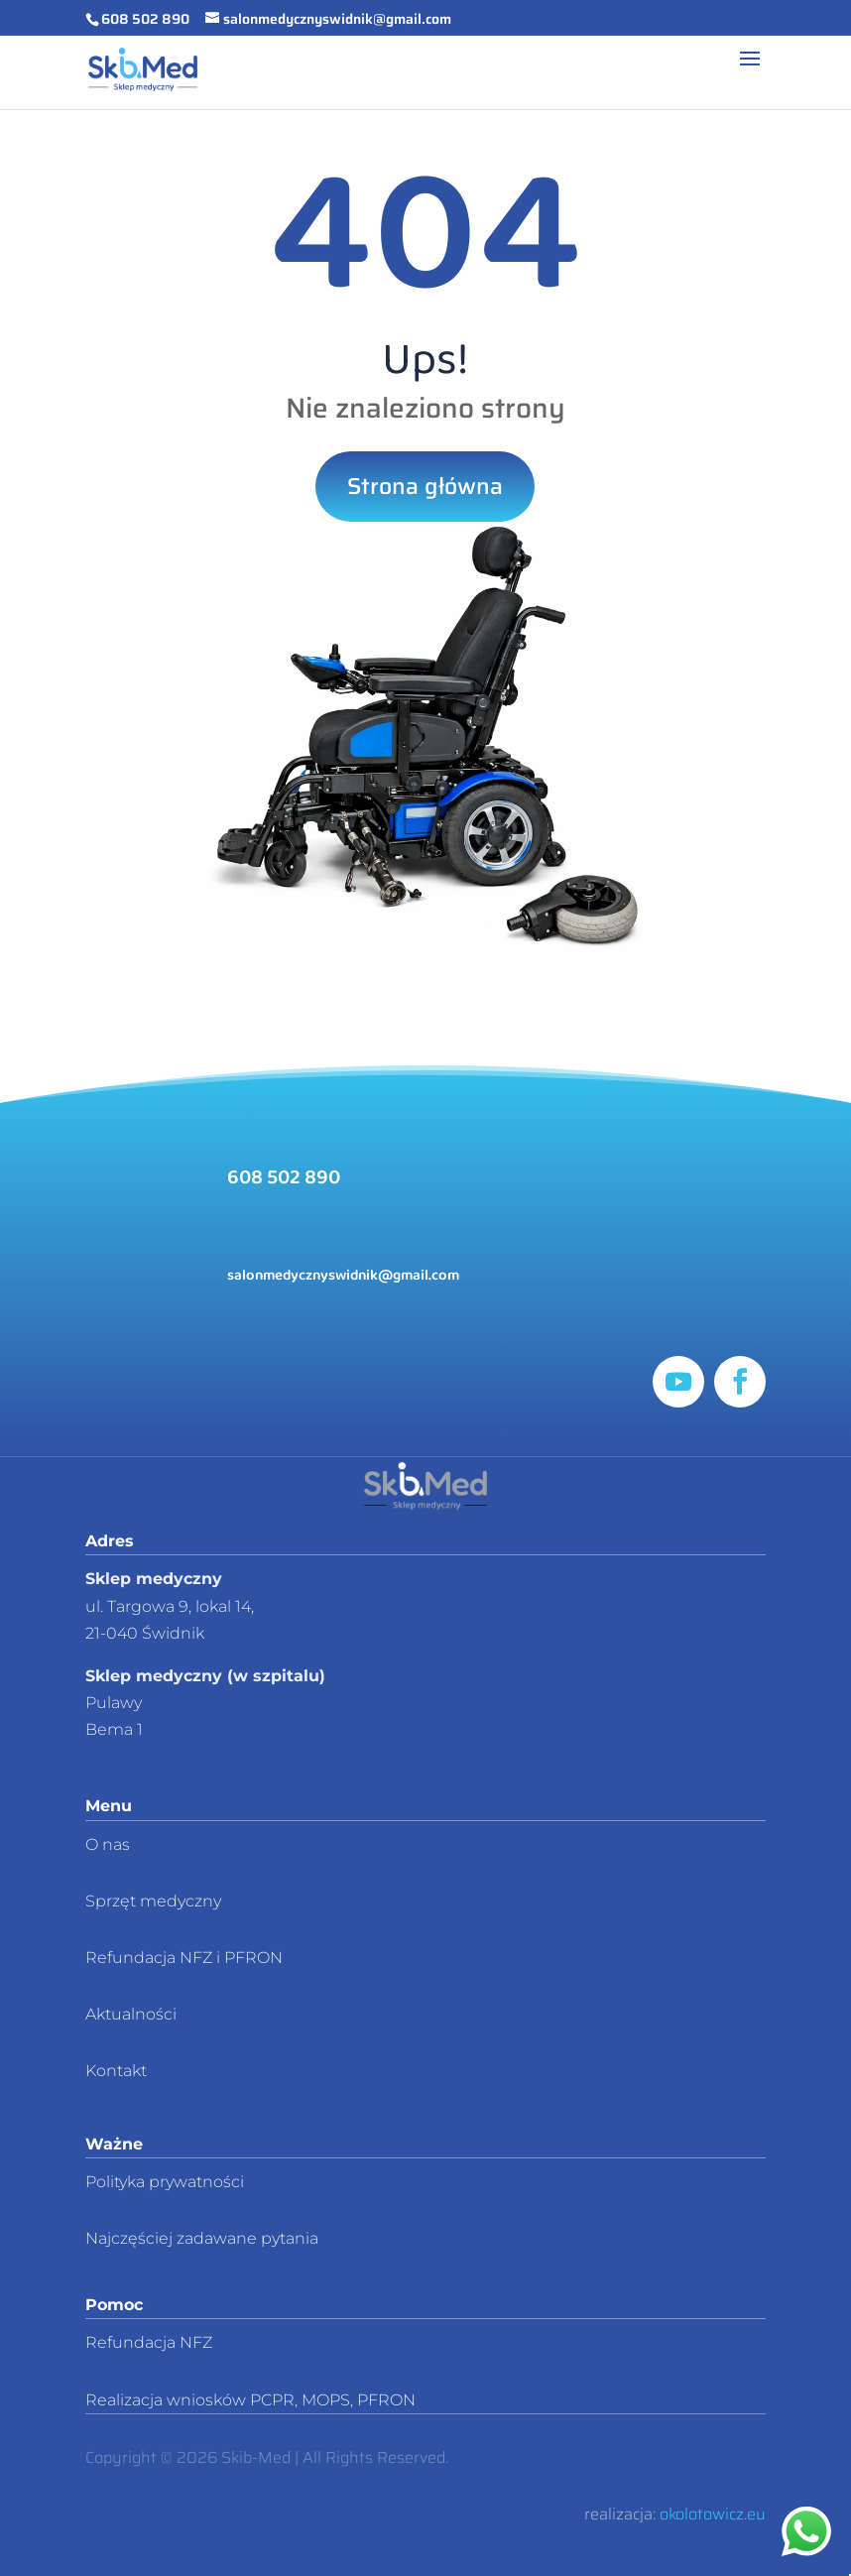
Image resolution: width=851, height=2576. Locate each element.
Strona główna (425, 486)
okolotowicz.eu (713, 2514)
